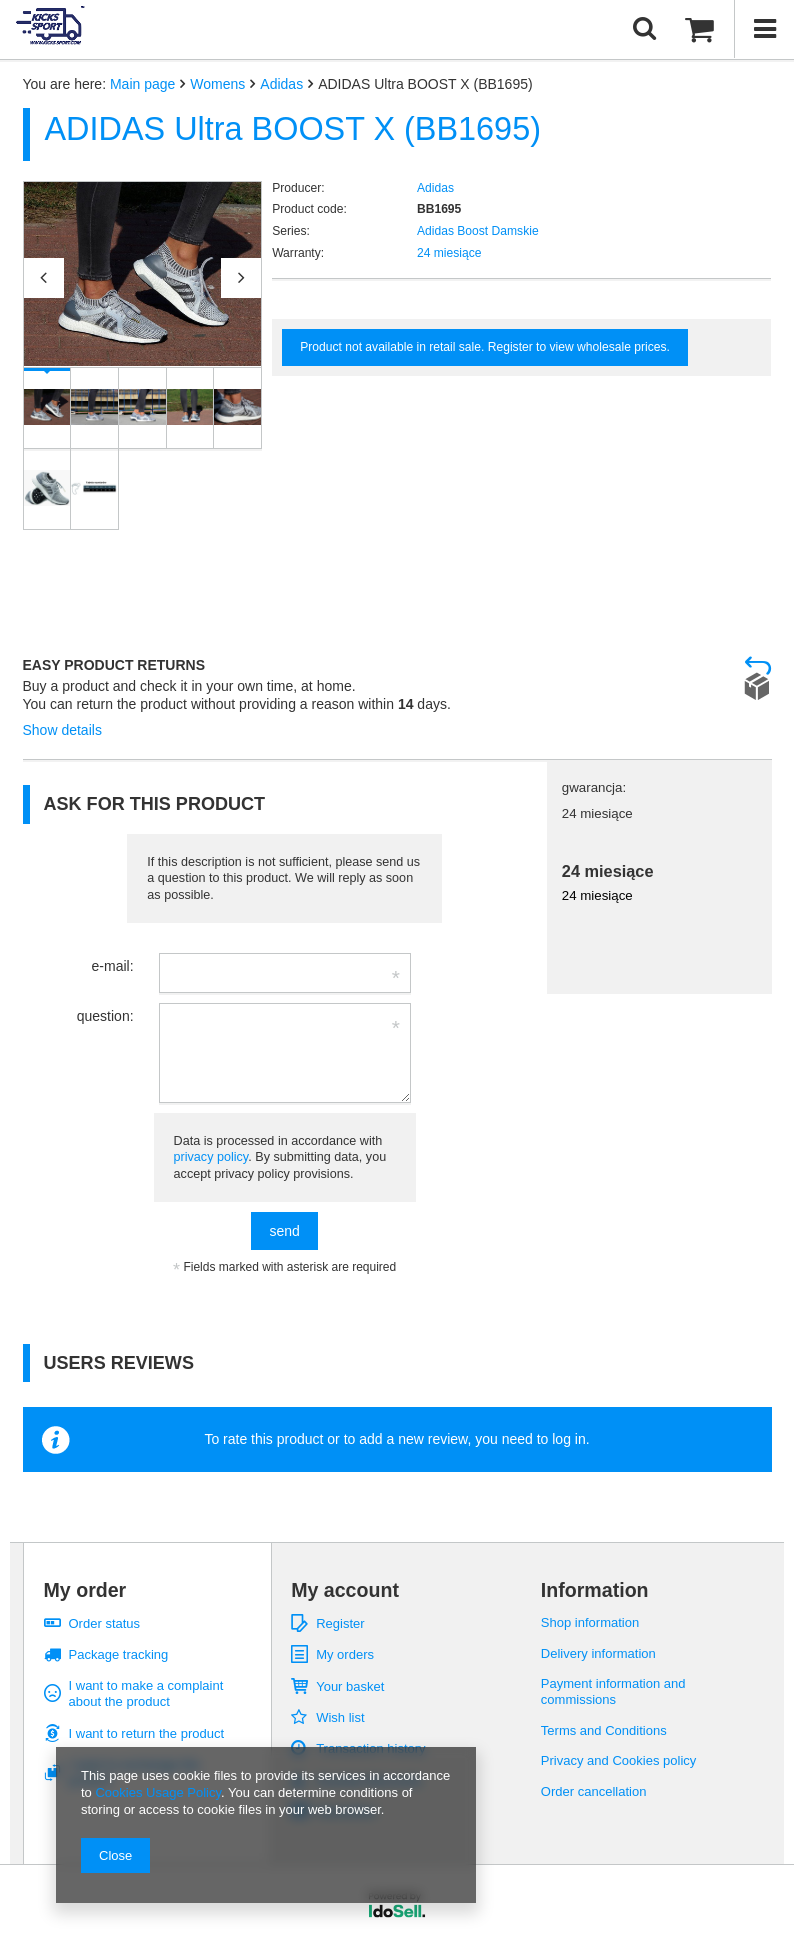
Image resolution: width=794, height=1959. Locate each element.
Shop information (590, 1622)
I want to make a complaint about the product (146, 1693)
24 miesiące (449, 253)
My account (345, 1590)
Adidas (281, 84)
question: (105, 1016)
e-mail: (113, 966)
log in (568, 1439)
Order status (105, 1623)
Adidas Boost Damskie (478, 231)
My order (85, 1590)
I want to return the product (147, 1733)
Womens (217, 84)
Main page (142, 84)
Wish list (340, 1717)
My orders (345, 1654)
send (284, 1231)
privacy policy (211, 1157)
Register (340, 1623)
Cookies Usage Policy (157, 1792)
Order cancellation (594, 1791)
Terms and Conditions (604, 1730)
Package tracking (119, 1654)
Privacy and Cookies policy (619, 1760)
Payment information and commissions (613, 1691)
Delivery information (598, 1653)
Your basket (350, 1686)
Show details (62, 730)
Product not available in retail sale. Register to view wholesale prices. (485, 347)
